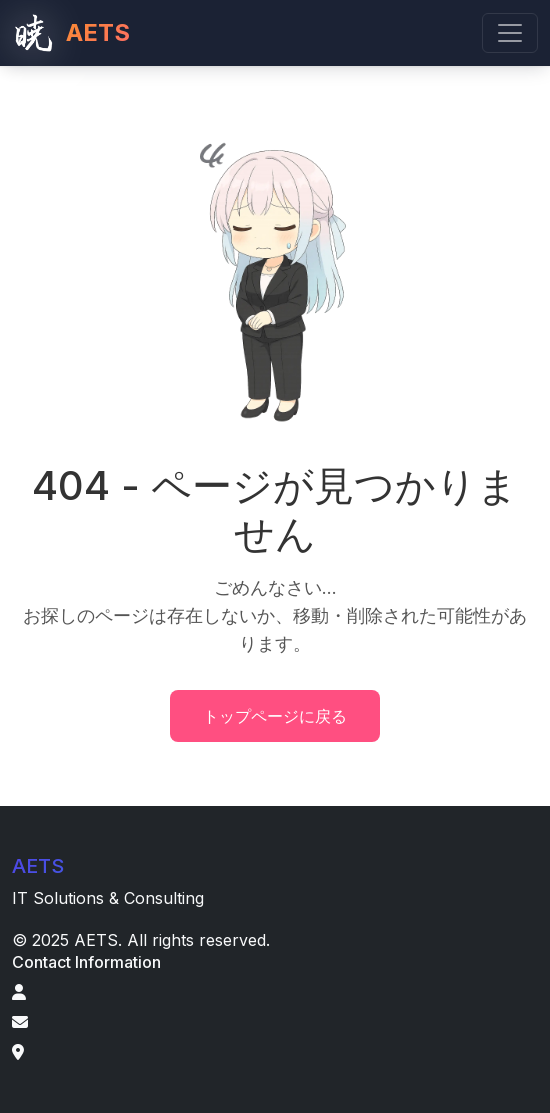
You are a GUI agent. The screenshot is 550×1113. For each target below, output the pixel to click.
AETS (71, 33)
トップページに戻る (275, 716)
